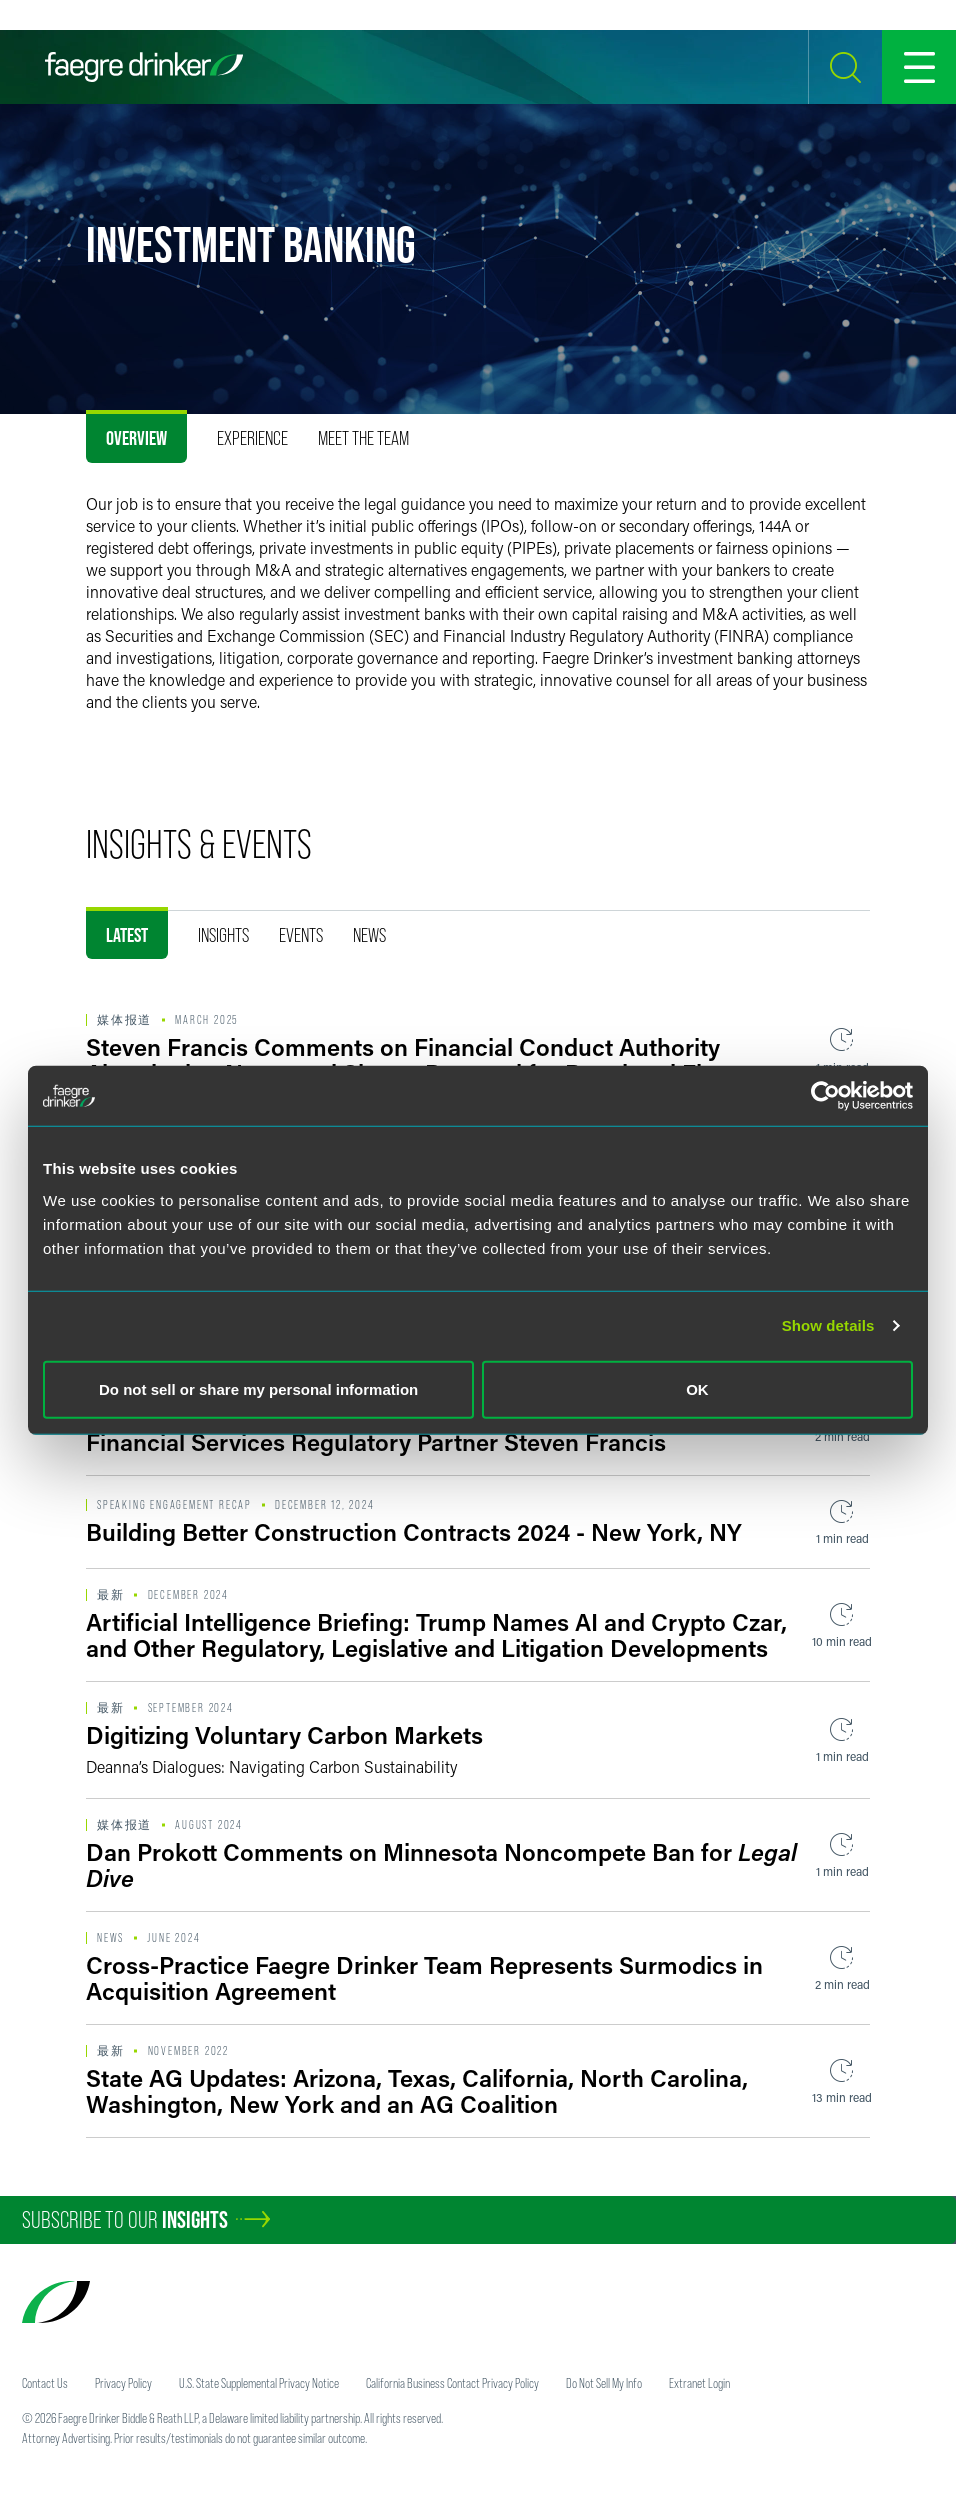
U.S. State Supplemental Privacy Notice (259, 2383)
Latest (127, 935)
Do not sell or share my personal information (258, 1388)
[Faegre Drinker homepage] (144, 67)
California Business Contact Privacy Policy (452, 2383)
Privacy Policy (123, 2383)
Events (301, 935)
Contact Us (45, 2383)
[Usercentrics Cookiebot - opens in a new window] (825, 1096)
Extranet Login (699, 2383)
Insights (223, 935)
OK (697, 1388)
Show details (828, 1325)
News (369, 935)
